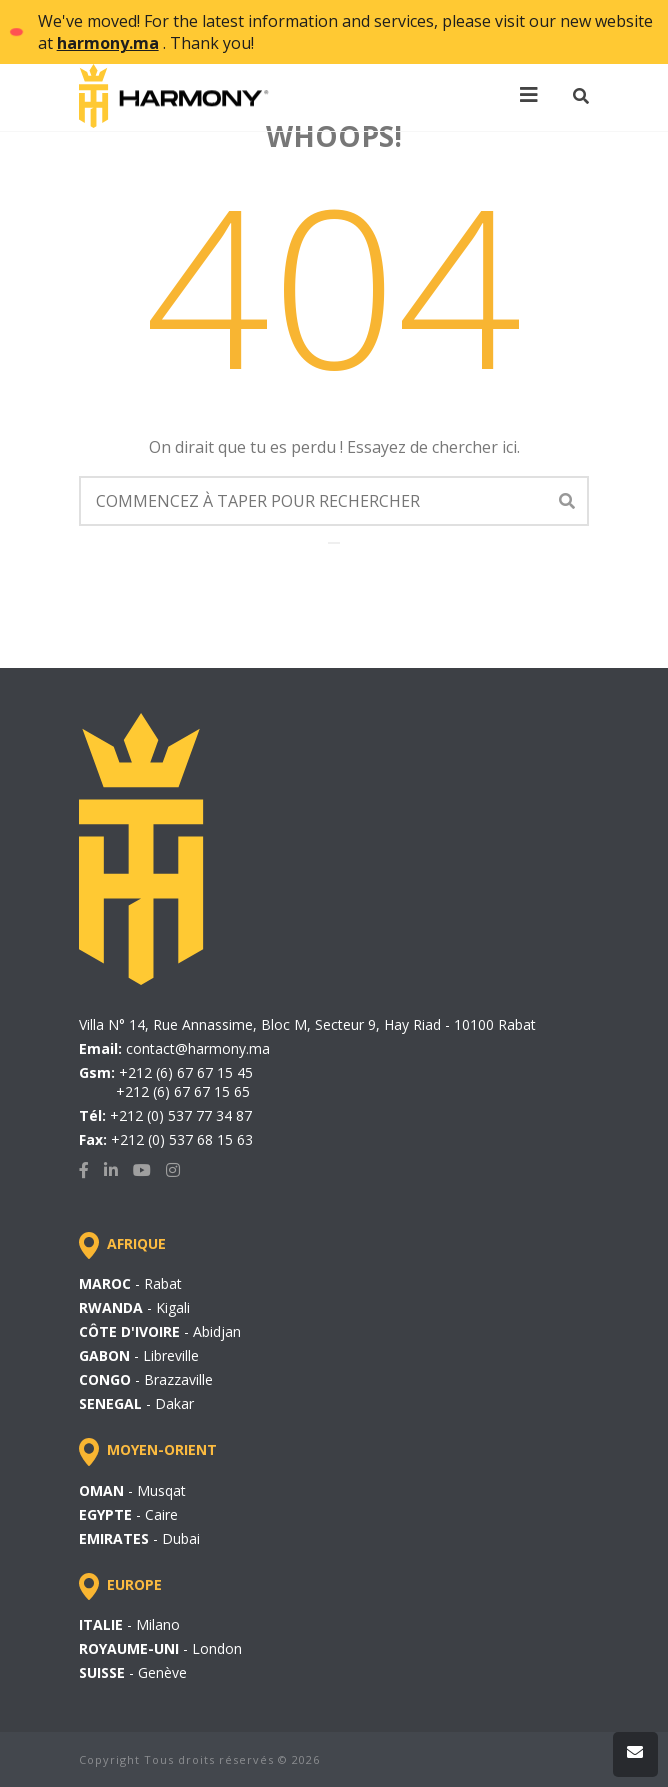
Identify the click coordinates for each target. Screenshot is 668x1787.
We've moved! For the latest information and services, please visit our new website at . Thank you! (345, 32)
